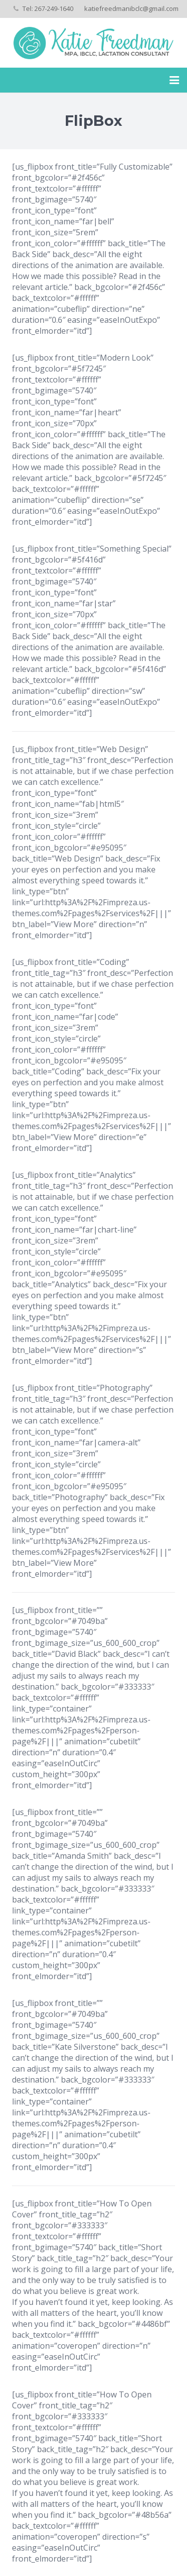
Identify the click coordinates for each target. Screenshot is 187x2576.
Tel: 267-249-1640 (47, 8)
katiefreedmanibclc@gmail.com (131, 8)
